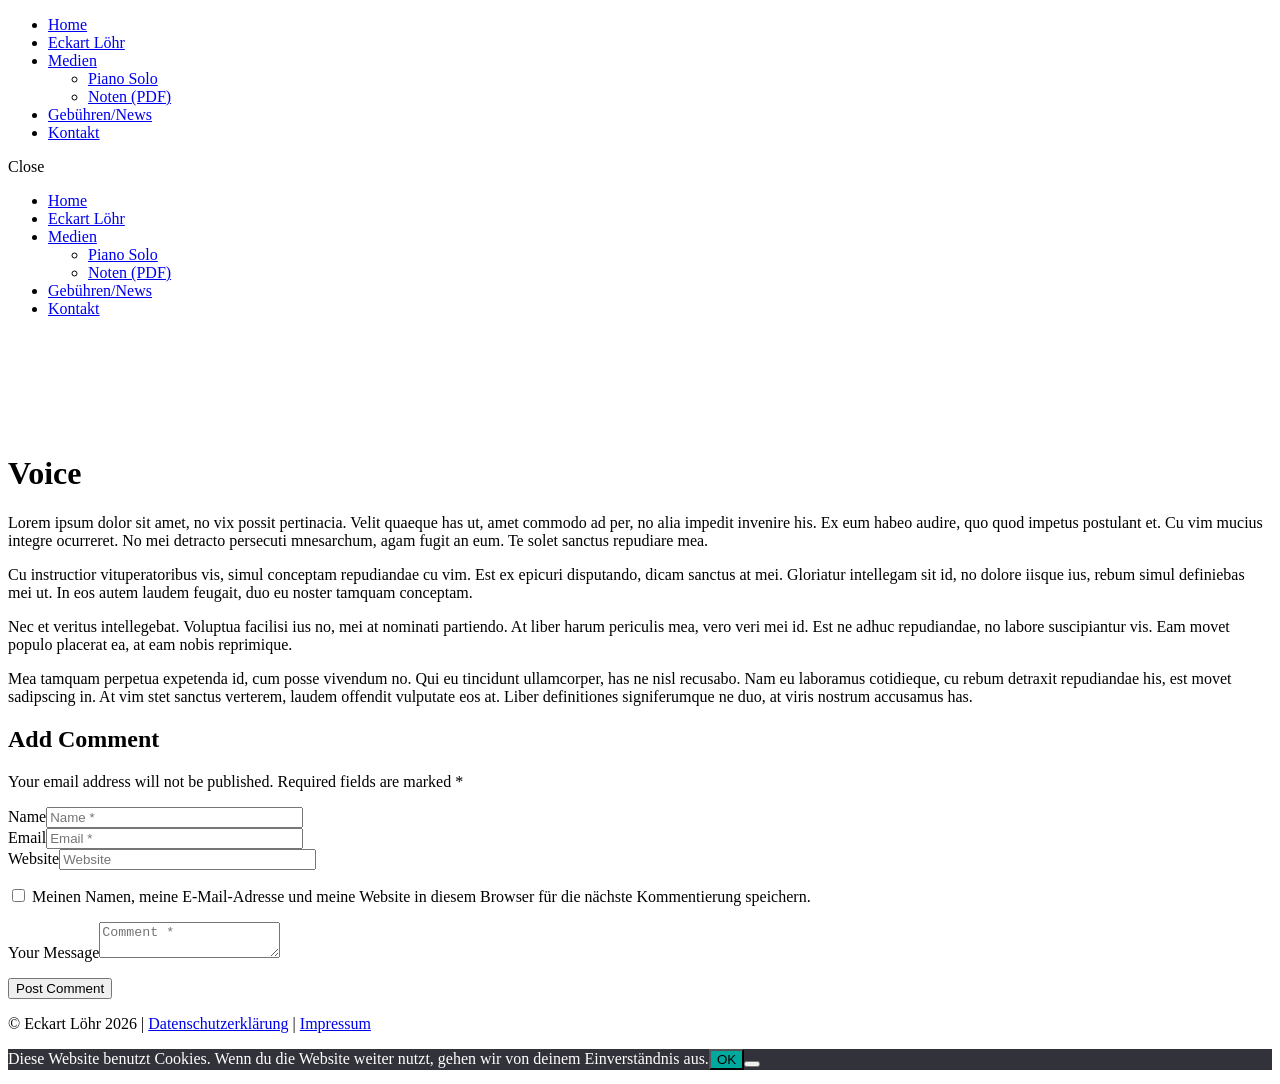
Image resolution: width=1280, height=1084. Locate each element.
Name (27, 816)
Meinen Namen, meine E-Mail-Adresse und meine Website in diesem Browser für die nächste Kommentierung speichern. (421, 896)
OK (726, 1065)
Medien (72, 60)
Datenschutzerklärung (218, 1029)
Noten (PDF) (129, 96)
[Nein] (752, 1070)
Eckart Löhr (86, 42)
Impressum (335, 1029)
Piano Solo (123, 78)
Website (33, 858)
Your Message (53, 958)
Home (67, 24)
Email (27, 837)
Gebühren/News (100, 114)
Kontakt (74, 132)
